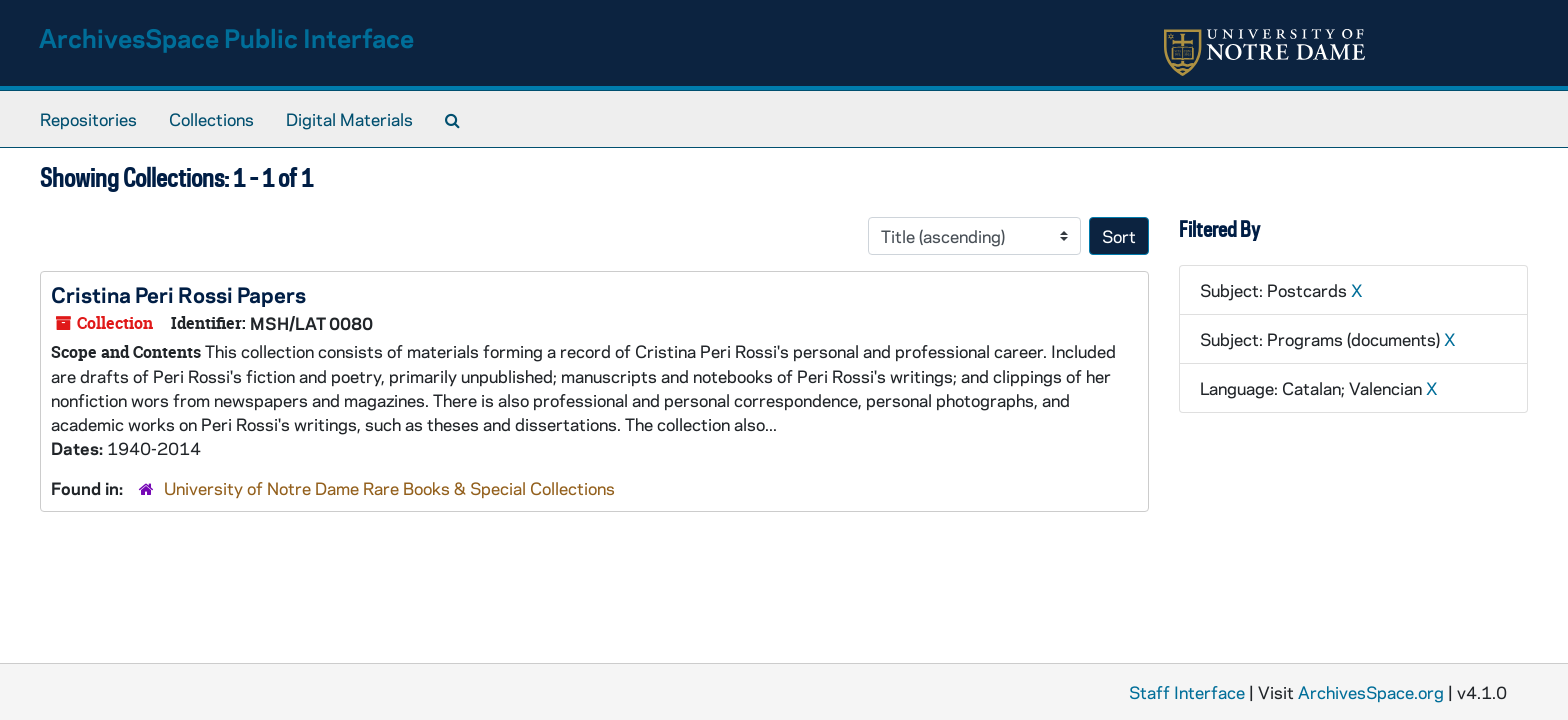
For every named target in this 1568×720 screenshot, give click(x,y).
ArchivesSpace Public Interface (226, 37)
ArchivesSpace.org (1371, 692)
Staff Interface (1187, 692)
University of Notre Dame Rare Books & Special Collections (389, 488)
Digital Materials (349, 119)
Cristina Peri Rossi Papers (178, 294)
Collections (211, 119)
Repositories (88, 119)
